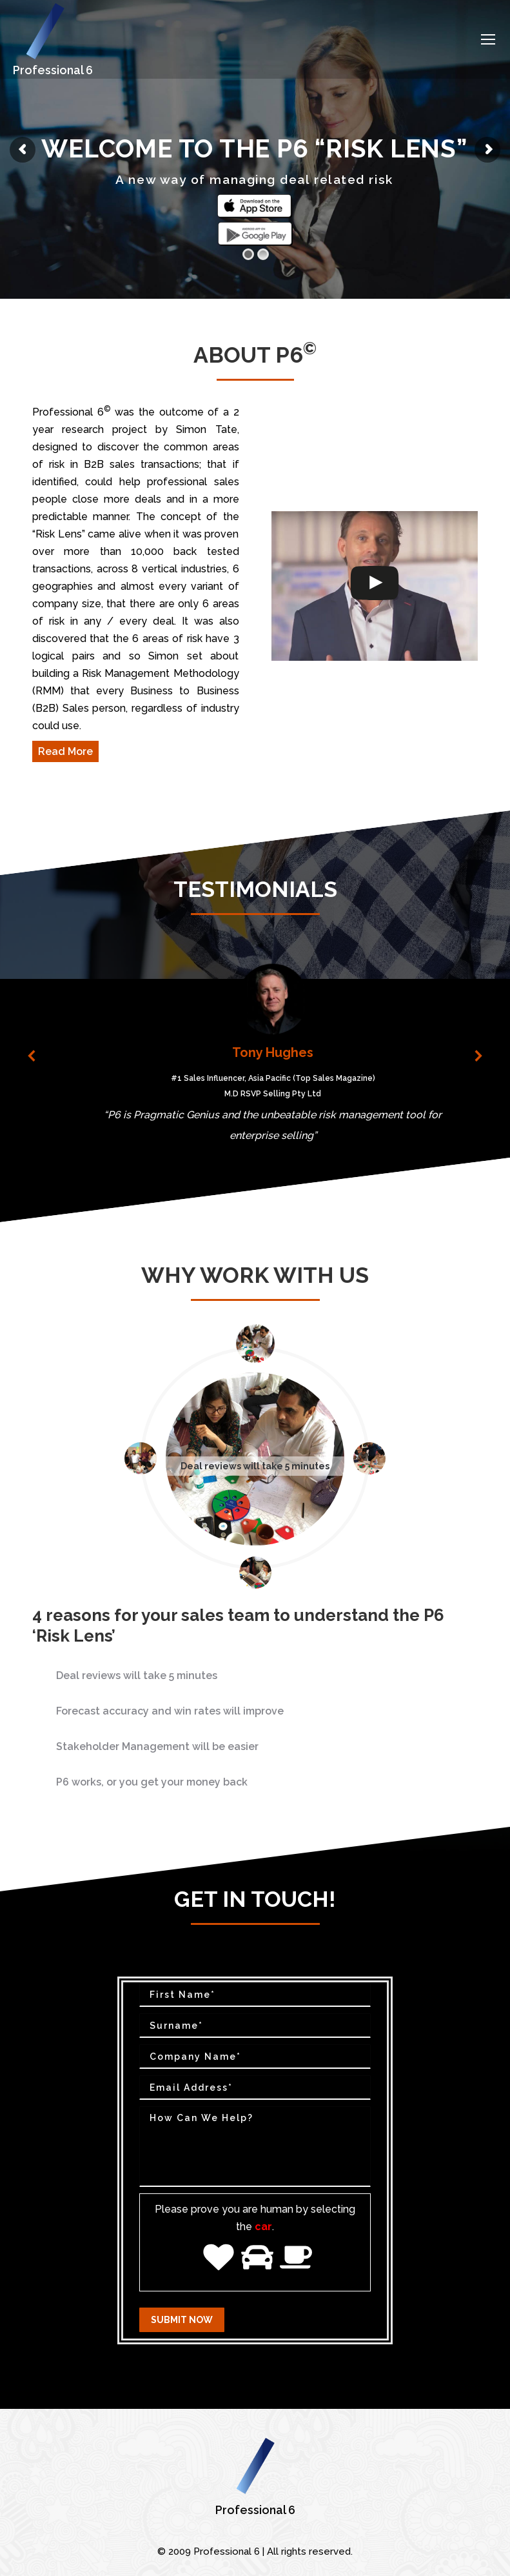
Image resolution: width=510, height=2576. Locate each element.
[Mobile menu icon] (488, 39)
